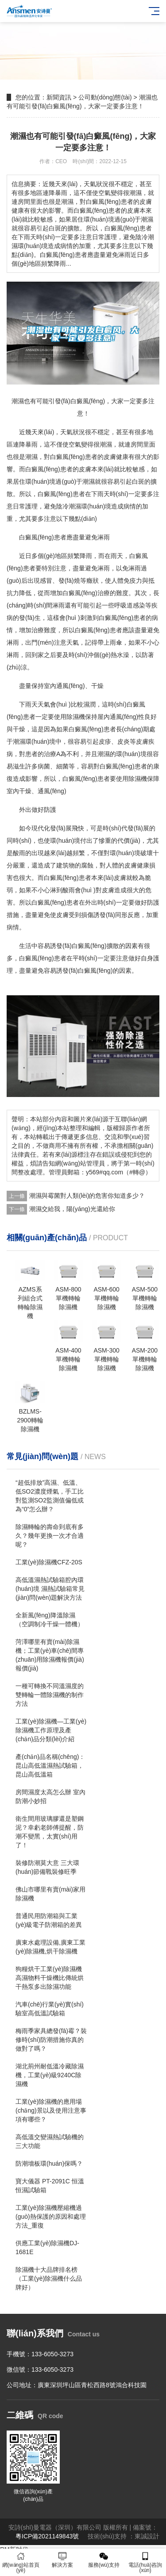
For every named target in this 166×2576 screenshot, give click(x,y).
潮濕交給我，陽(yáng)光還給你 (72, 1208)
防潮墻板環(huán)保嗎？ (49, 2163)
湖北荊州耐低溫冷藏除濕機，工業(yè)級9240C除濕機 (49, 2075)
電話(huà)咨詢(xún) (145, 2562)
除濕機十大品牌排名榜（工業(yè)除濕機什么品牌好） (48, 2278)
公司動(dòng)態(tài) (105, 97)
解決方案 (62, 2560)
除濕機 (75, 716)
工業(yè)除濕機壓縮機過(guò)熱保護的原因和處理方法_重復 (50, 2216)
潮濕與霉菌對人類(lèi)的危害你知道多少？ (87, 1195)
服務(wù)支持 (104, 2560)
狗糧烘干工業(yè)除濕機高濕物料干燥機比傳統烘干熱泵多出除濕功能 (49, 1977)
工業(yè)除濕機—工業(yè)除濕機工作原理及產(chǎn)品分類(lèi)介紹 (50, 1730)
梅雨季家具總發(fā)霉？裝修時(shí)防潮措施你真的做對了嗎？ (51, 2039)
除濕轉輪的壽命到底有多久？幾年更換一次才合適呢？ (49, 1535)
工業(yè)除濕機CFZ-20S (48, 1562)
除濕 (134, 778)
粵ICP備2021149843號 (47, 2536)
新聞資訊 (58, 97)
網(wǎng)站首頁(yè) (21, 2562)
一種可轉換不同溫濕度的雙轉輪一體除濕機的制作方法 (49, 1694)
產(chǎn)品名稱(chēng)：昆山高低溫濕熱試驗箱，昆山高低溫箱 (50, 1765)
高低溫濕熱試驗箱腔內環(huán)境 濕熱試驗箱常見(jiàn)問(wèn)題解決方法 (50, 1588)
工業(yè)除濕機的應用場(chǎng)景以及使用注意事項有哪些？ (50, 2110)
